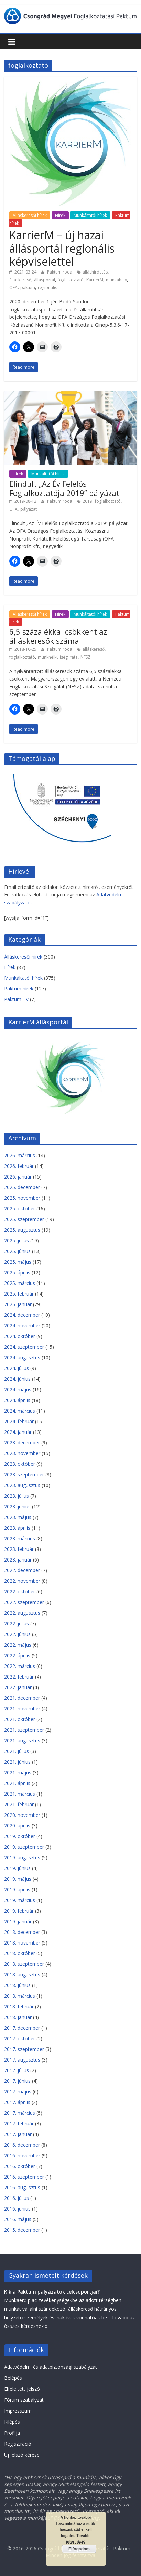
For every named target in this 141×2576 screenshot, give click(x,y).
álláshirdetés (95, 272)
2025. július (16, 1240)
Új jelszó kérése (22, 2454)
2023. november (22, 1453)
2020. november (22, 1815)
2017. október (19, 2038)
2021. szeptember (24, 1730)
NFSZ (85, 657)
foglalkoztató (71, 280)
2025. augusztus (22, 1230)
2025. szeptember (24, 1219)
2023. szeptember (24, 1474)
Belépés (13, 2378)
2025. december (22, 1187)
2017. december (22, 2027)
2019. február (19, 1910)
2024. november (22, 1325)
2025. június (17, 1251)
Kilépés (12, 2421)
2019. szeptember (24, 1847)
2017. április (17, 2102)
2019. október (19, 1836)
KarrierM (94, 280)
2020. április (17, 1825)
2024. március (19, 1410)
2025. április (17, 1272)
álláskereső (20, 280)
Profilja (12, 2432)
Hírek (60, 215)
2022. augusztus (22, 1613)
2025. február (19, 1293)
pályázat (28, 509)
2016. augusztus (22, 2187)
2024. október (19, 1336)
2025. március (19, 1283)
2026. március (19, 1155)
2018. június (17, 1985)
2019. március (19, 1900)
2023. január (18, 1559)
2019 (87, 501)
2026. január (18, 1176)
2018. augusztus (22, 1974)
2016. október (19, 2166)
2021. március (19, 1793)
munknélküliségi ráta (58, 657)
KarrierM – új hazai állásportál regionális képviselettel (62, 248)
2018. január (18, 2017)
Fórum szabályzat (24, 2400)
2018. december (22, 1932)
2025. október (19, 1208)
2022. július (16, 1623)
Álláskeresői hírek (30, 215)
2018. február (19, 2006)
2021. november (22, 1708)
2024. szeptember (24, 1347)
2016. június (17, 2208)
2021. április (17, 1783)
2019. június (17, 1868)
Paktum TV (16, 999)
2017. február (19, 2123)
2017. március (19, 2113)
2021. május (17, 1772)
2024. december (22, 1315)
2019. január (18, 1921)
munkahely (116, 280)
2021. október (19, 1719)
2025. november (22, 1198)
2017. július (16, 2070)
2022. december (22, 1570)
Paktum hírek (18, 988)
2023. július (16, 1496)
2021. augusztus (22, 1740)
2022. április (17, 1655)
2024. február (19, 1421)
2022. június (17, 1634)
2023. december (22, 1442)
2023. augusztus (22, 1485)
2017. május (17, 2091)
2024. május (17, 1389)
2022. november (22, 1581)
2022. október (19, 1591)
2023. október (19, 1464)
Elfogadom (79, 2548)
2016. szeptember (24, 2176)
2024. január (18, 1432)
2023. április (17, 1527)
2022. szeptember (24, 1602)
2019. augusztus (22, 1857)
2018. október (19, 1953)
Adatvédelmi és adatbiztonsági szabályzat (50, 2367)
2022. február (19, 1676)
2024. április (17, 1400)
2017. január (18, 2134)
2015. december (22, 2230)
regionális (47, 287)
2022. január (18, 1687)
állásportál (44, 280)
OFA (13, 287)
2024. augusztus (22, 1357)
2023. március (19, 1538)
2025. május (17, 1261)
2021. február (19, 1804)
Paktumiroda (60, 272)
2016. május (17, 2219)
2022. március (19, 1666)
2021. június (17, 1762)
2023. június (17, 1506)
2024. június (17, 1379)
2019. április (17, 1889)
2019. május (17, 1879)
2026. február (19, 1166)
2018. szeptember (24, 1964)
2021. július (16, 1751)
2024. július (16, 1368)
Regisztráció (17, 2443)
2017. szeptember (24, 2049)
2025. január (18, 1304)
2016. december (22, 2145)
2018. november (22, 1942)
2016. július (16, 2198)
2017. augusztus (22, 2059)
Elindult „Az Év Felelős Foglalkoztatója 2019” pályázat (64, 488)
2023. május (17, 1517)
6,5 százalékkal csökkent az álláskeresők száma (58, 636)
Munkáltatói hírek (90, 215)
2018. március (19, 1996)
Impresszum (18, 2410)
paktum (27, 287)
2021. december (22, 1698)
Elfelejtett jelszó (22, 2389)
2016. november (22, 2155)
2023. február (19, 1549)
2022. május (17, 1644)
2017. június (17, 2081)
